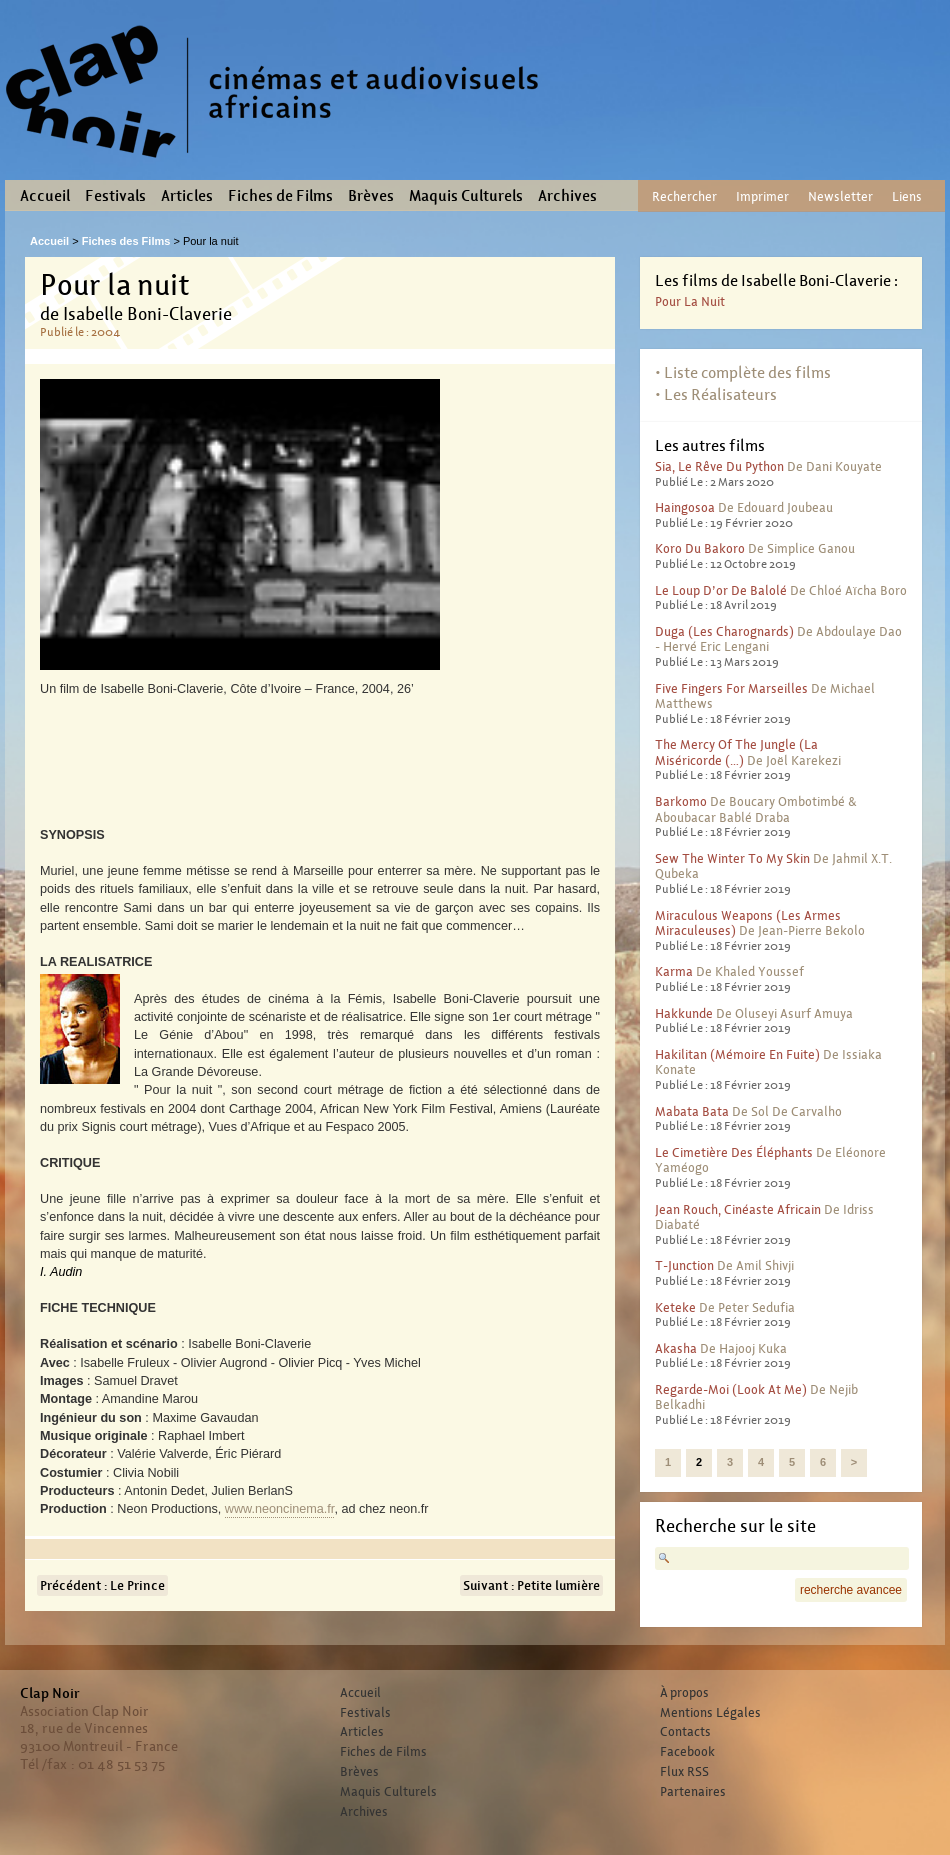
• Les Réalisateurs (716, 394)
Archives (567, 196)
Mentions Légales (710, 1713)
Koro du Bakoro (700, 548)
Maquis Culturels (466, 196)
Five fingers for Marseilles (731, 688)
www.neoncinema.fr (280, 1509)
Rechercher (684, 196)
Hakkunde (684, 1013)
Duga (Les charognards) (724, 631)
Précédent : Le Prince (102, 1585)
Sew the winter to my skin (732, 858)
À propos (684, 1693)
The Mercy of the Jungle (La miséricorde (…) (736, 752)
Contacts (685, 1732)
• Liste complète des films (743, 372)
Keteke (675, 1307)
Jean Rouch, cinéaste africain (738, 1209)
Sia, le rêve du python (719, 466)
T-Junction (684, 1265)
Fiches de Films (280, 196)
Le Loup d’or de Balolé (721, 590)
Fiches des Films (126, 241)
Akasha (676, 1348)
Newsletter (840, 196)
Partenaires (693, 1792)
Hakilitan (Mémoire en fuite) (737, 1054)
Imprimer (762, 196)
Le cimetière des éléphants (734, 1152)
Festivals (115, 196)
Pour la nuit (690, 301)
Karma (674, 971)
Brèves (371, 196)
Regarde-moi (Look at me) (731, 1389)
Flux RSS (684, 1772)
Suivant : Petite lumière (531, 1585)
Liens (907, 196)
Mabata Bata (692, 1111)
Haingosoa (685, 507)
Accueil (45, 196)
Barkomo (681, 801)
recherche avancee (851, 1590)
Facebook (687, 1752)
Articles (187, 196)
